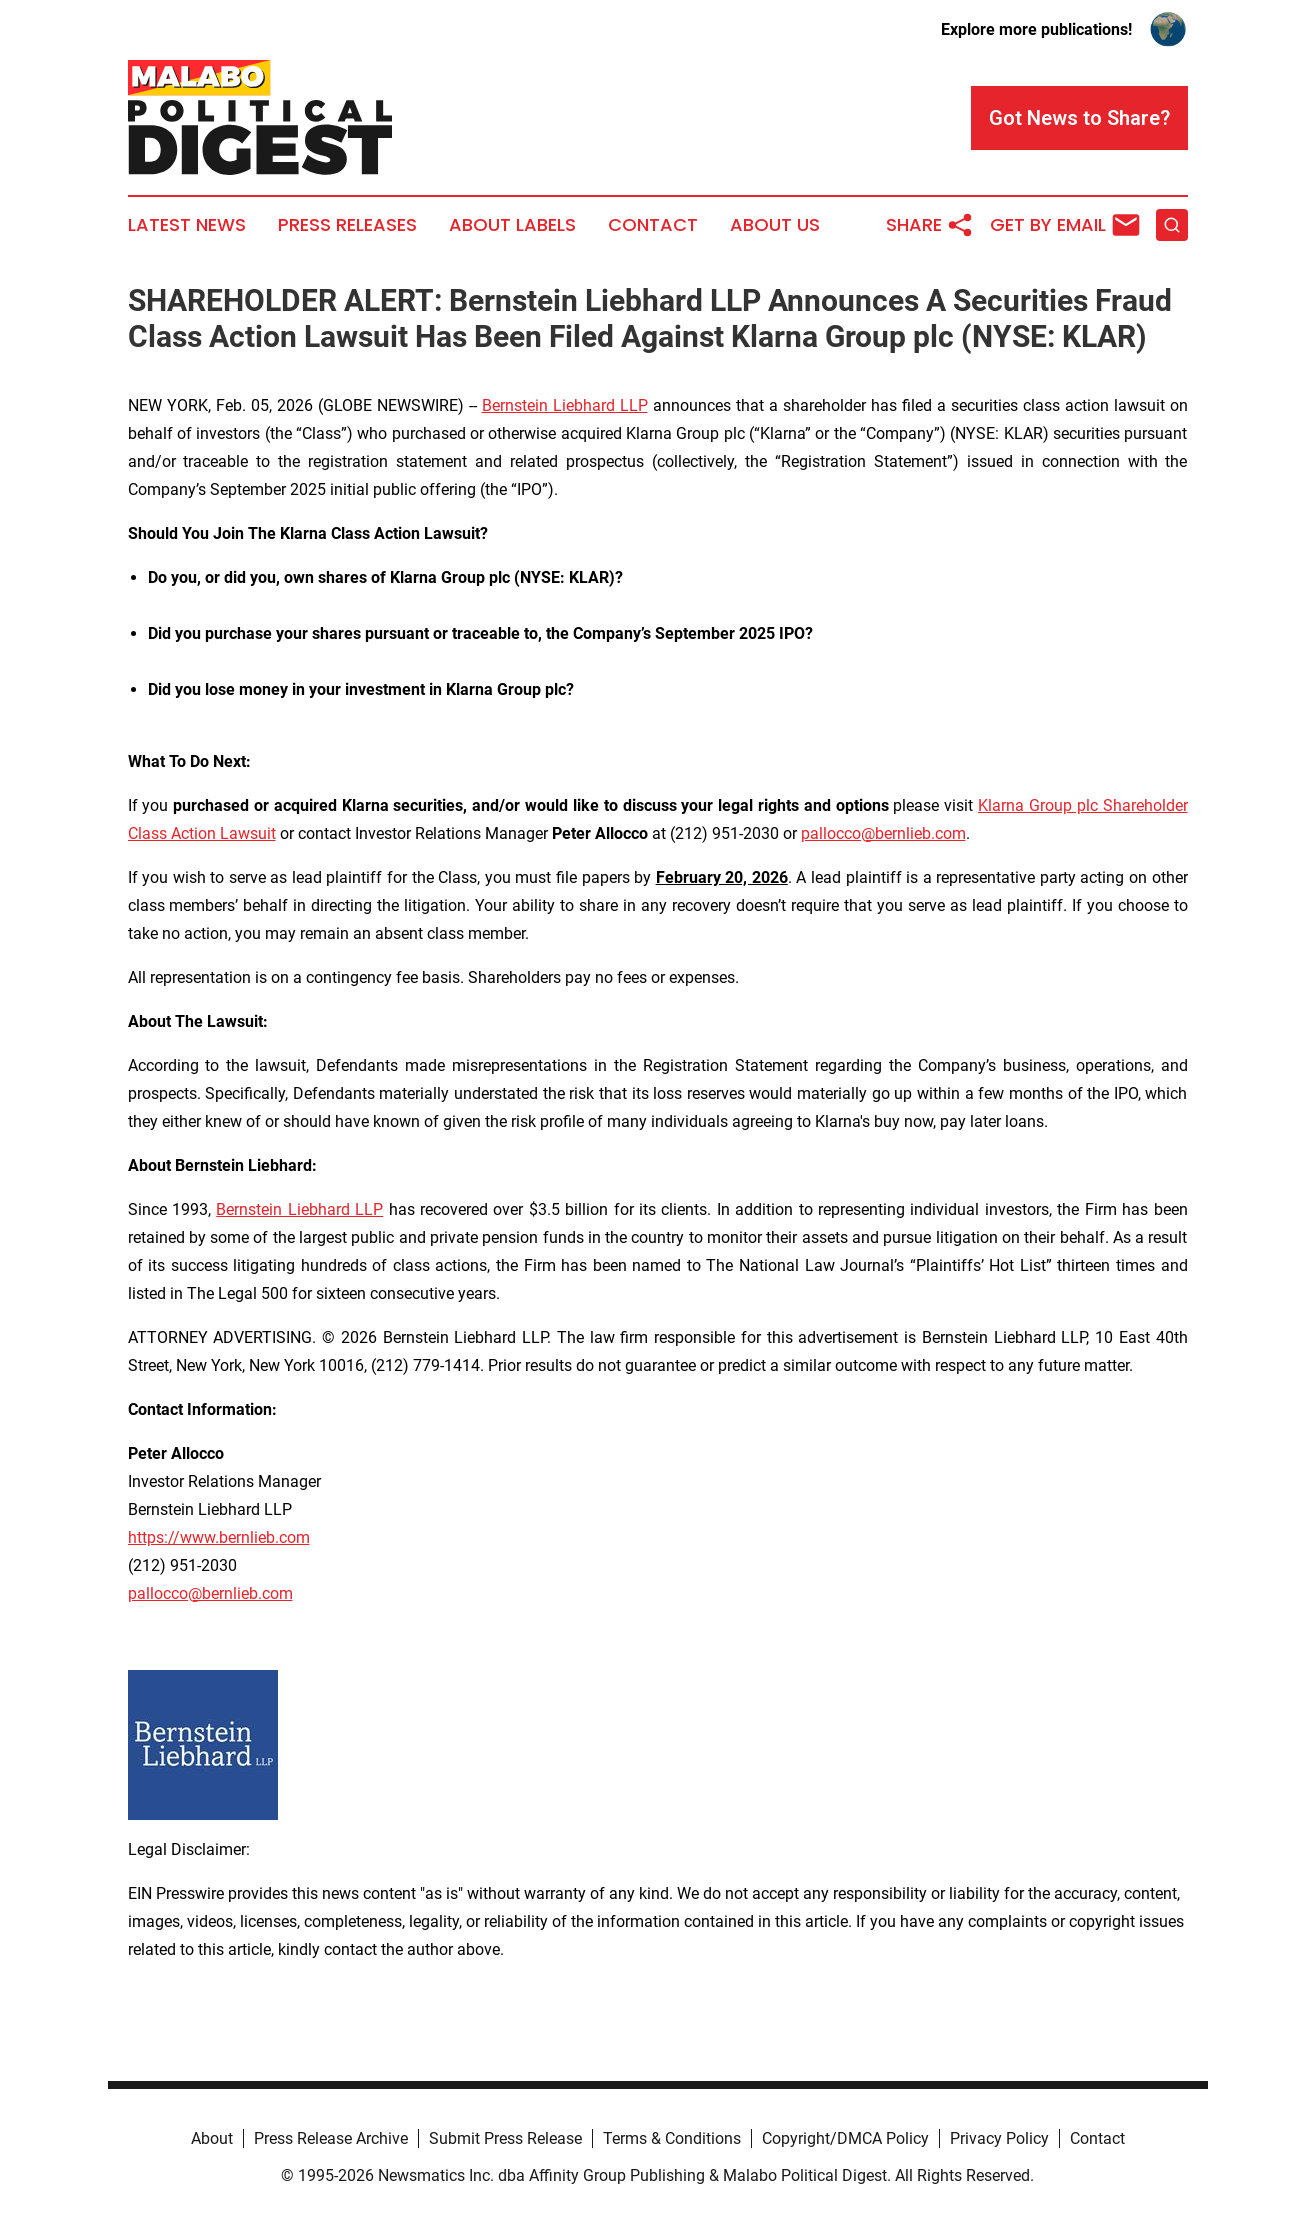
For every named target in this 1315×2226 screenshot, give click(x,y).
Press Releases (347, 225)
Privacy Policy (999, 2138)
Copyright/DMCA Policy (845, 2138)
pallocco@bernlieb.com (883, 833)
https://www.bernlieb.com (219, 1537)
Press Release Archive (331, 2138)
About (212, 2138)
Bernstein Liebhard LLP (565, 405)
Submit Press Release (505, 2138)
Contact (653, 225)
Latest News (187, 225)
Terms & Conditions (672, 2138)
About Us (775, 225)
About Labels (512, 225)
